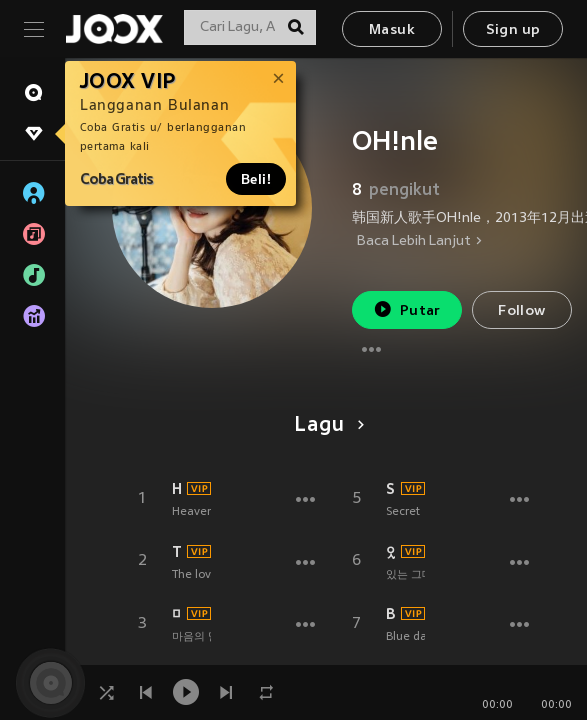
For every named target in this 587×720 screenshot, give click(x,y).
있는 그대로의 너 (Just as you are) (390, 552)
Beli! (256, 179)
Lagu (325, 426)
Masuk (392, 30)
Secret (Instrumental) (390, 489)
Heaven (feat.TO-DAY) (176, 489)
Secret (403, 512)
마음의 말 (176, 614)
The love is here (176, 552)
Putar (407, 309)
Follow (521, 311)
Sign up (513, 30)
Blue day (409, 637)
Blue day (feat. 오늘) (390, 614)
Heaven (193, 512)
